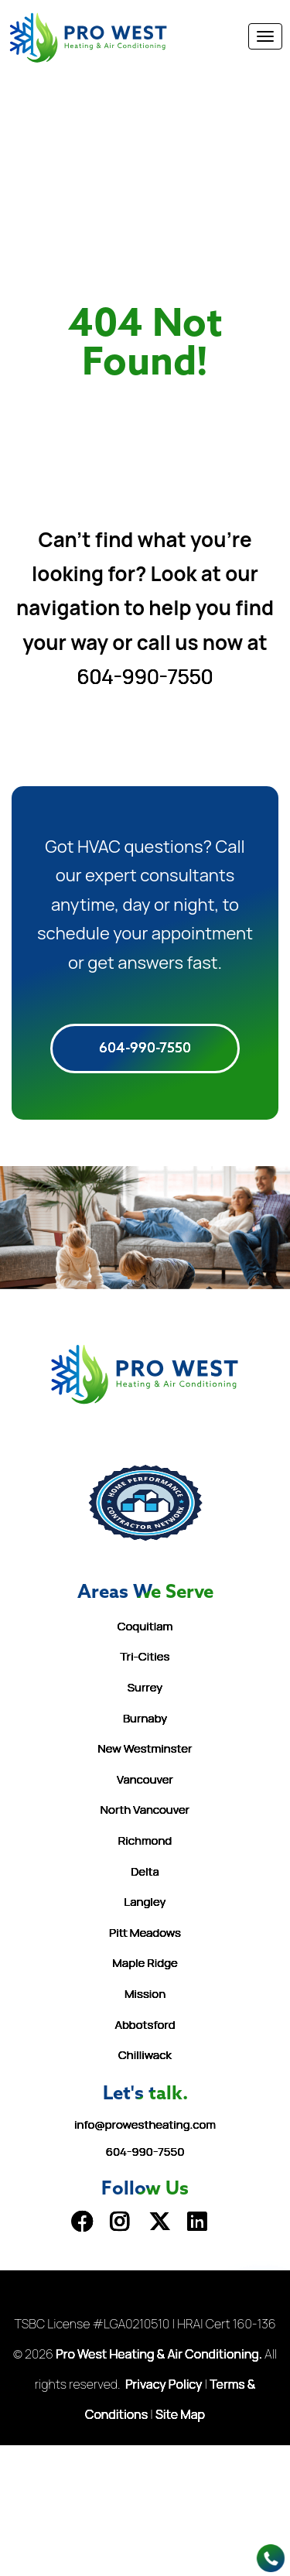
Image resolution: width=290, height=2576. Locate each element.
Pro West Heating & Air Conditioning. (159, 2353)
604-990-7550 (145, 676)
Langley (145, 1902)
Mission (145, 1994)
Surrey (145, 1687)
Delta (145, 1871)
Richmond (145, 1840)
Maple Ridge (145, 1963)
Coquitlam (145, 1626)
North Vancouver (145, 1809)
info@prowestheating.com (145, 2124)
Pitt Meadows (145, 1932)
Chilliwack (145, 2055)
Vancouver (145, 1779)
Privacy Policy (163, 2384)
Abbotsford (144, 2025)
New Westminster (145, 1748)
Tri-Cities (145, 1656)
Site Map (180, 2414)
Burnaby (145, 1718)
